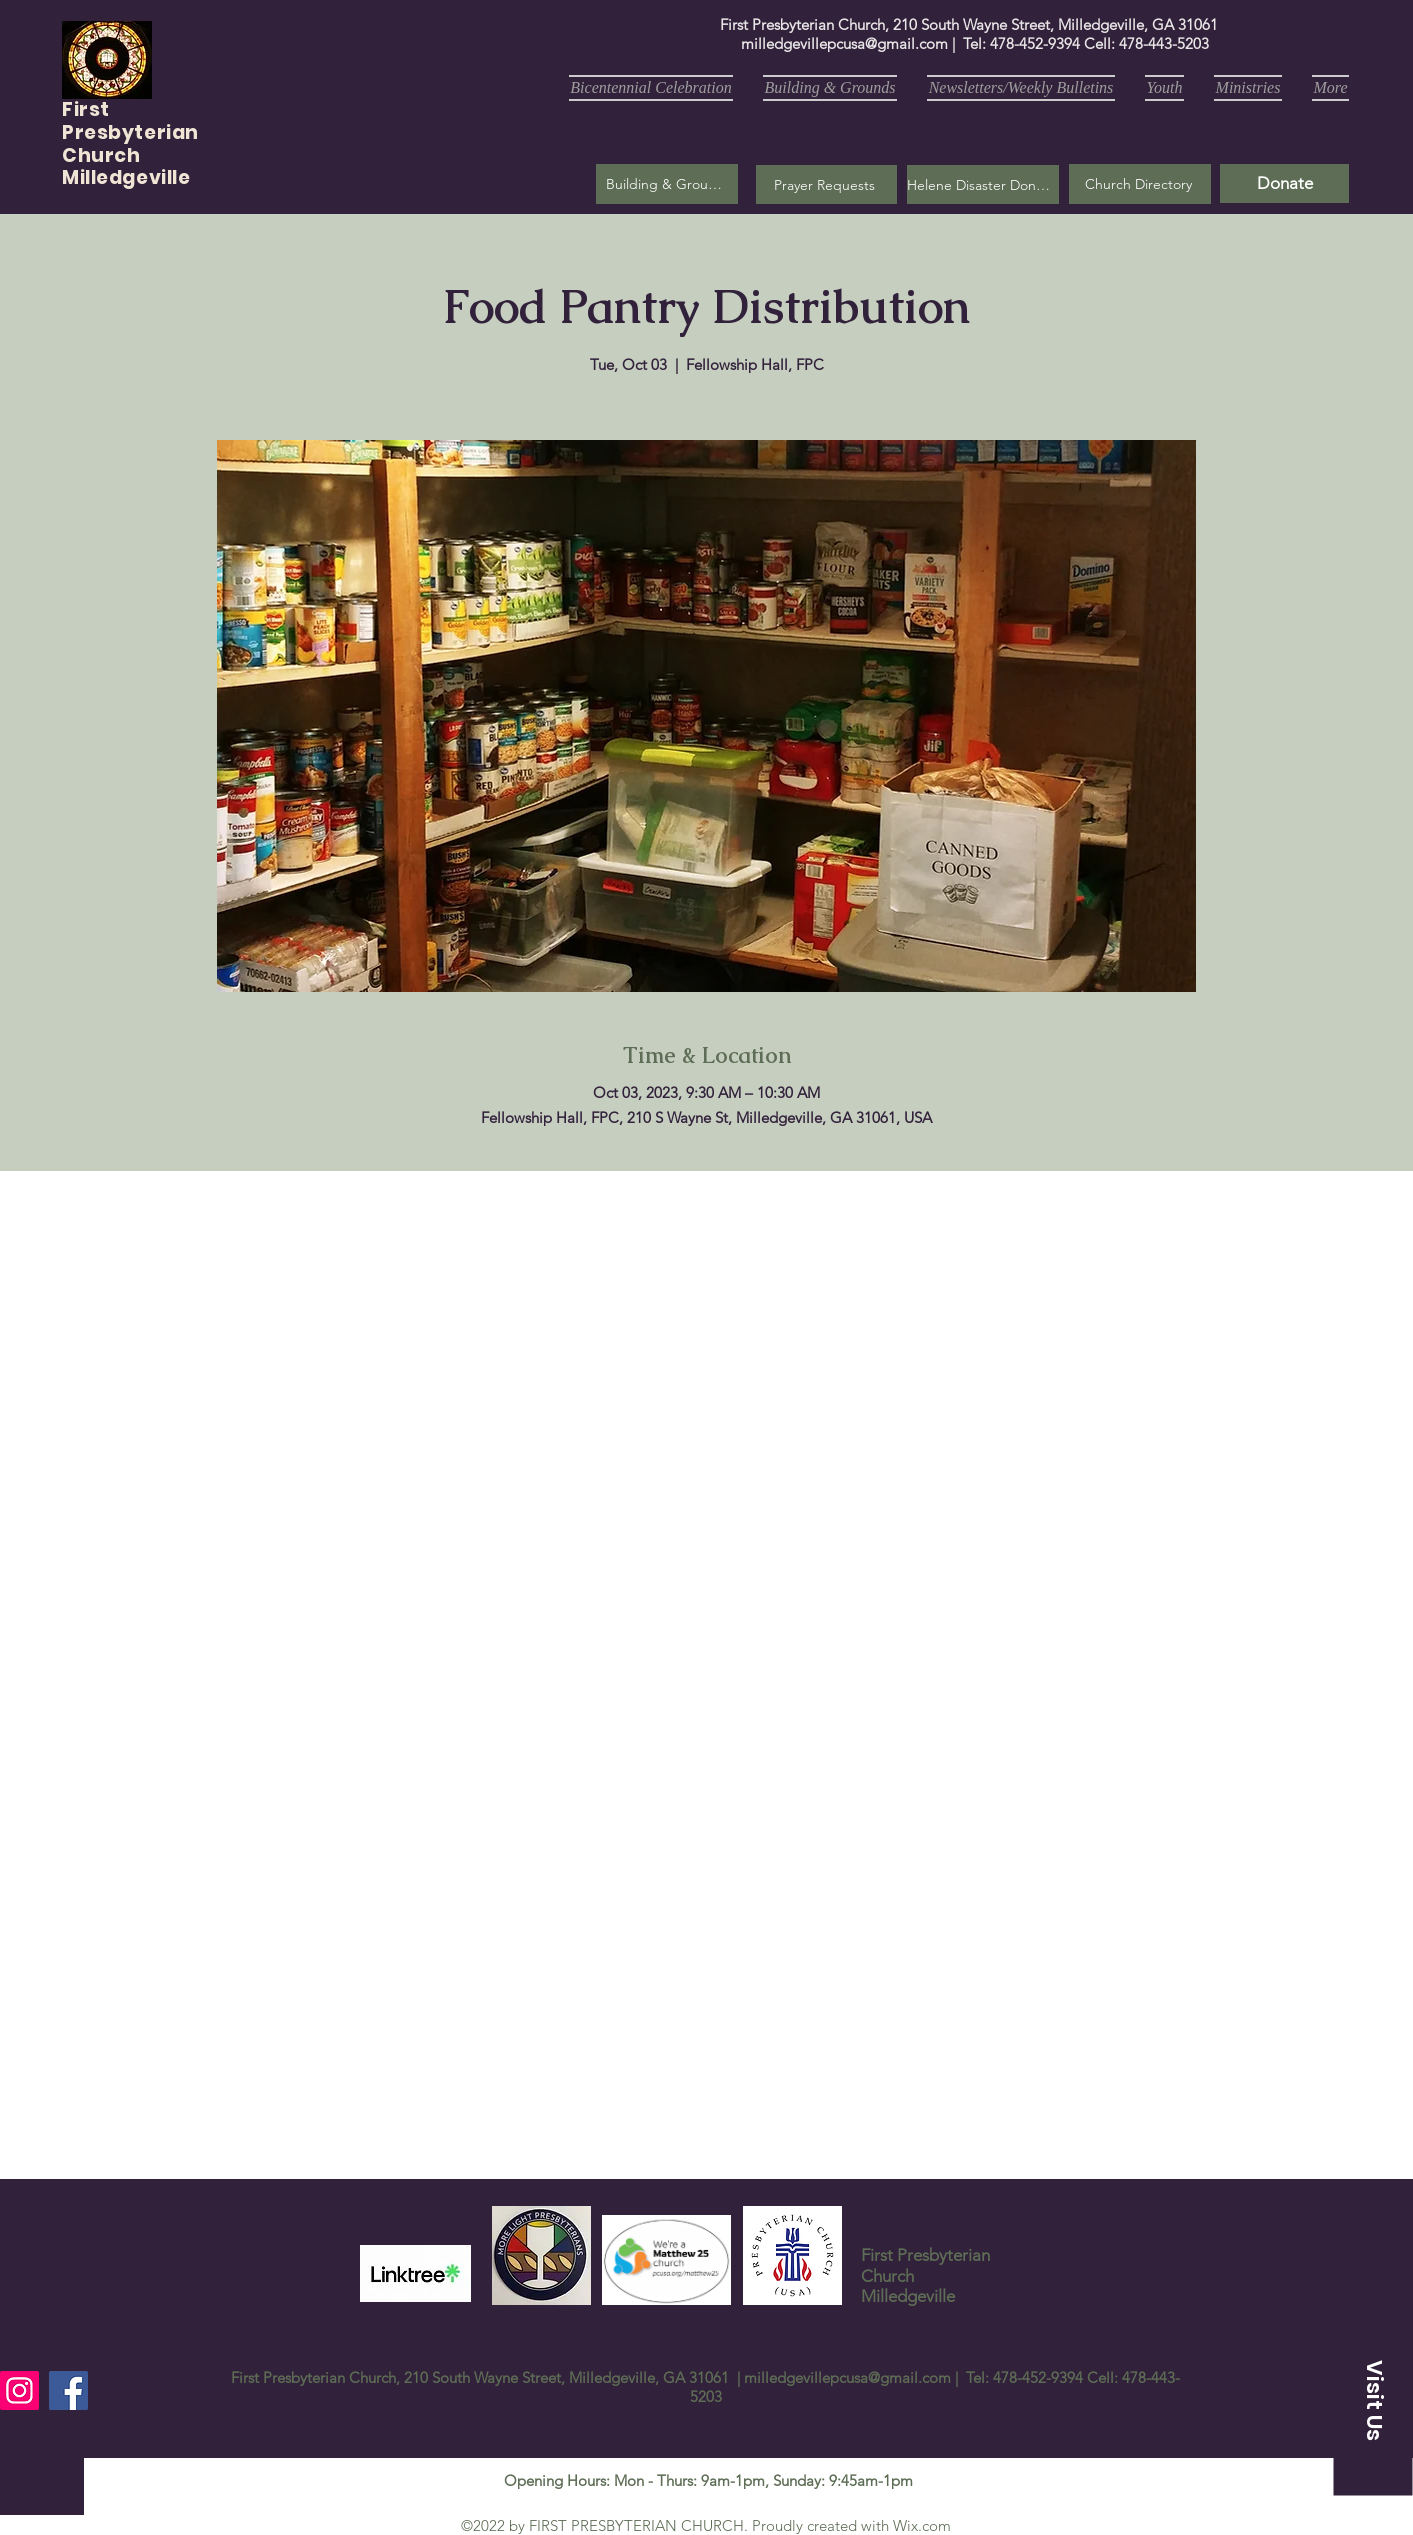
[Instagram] (19, 2390)
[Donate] (1284, 183)
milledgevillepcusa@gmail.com (844, 43)
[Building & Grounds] (667, 184)
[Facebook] (68, 2390)
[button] (826, 184)
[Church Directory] (1140, 184)
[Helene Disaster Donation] (983, 184)
